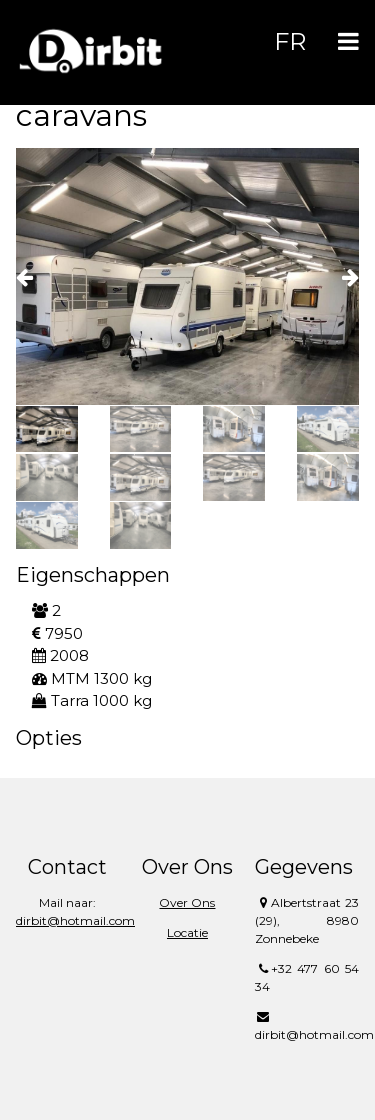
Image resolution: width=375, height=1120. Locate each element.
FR (290, 41)
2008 (60, 655)
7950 (57, 633)
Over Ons (187, 902)
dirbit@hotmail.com (75, 920)
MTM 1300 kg (92, 678)
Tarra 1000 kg (92, 700)
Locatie (187, 932)
